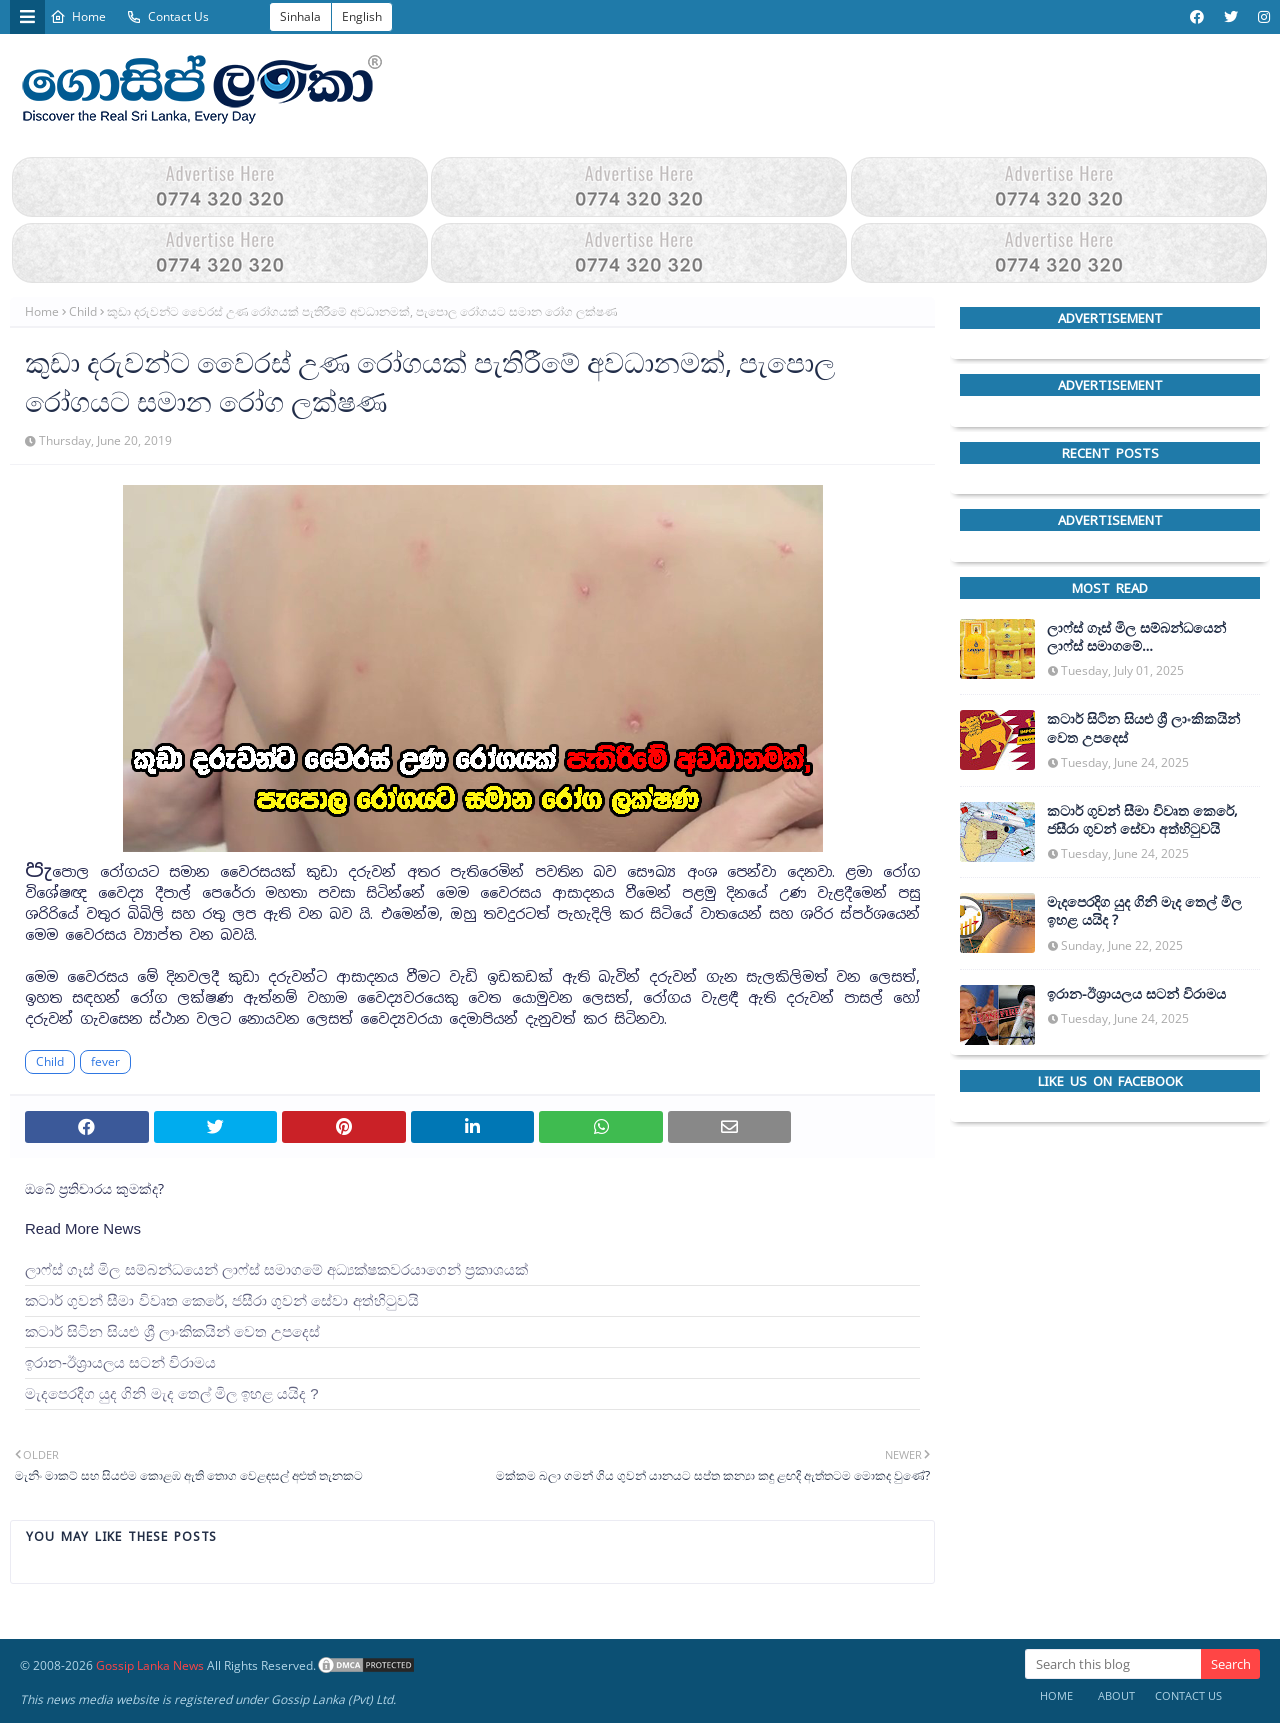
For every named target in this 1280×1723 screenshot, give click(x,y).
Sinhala (300, 16)
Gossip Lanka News (150, 1665)
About (1116, 1695)
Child (83, 311)
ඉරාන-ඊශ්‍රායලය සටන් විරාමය (120, 1362)
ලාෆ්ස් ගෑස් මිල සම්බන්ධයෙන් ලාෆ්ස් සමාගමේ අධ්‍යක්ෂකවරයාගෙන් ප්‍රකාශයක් (276, 1269)
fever (105, 1061)
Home (78, 16)
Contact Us (167, 16)
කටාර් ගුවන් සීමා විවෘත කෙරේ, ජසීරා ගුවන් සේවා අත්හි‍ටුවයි (222, 1300)
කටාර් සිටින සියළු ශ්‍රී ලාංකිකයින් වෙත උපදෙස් (172, 1331)
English (362, 16)
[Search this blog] (1113, 1664)
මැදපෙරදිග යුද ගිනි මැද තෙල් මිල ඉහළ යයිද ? (172, 1393)
